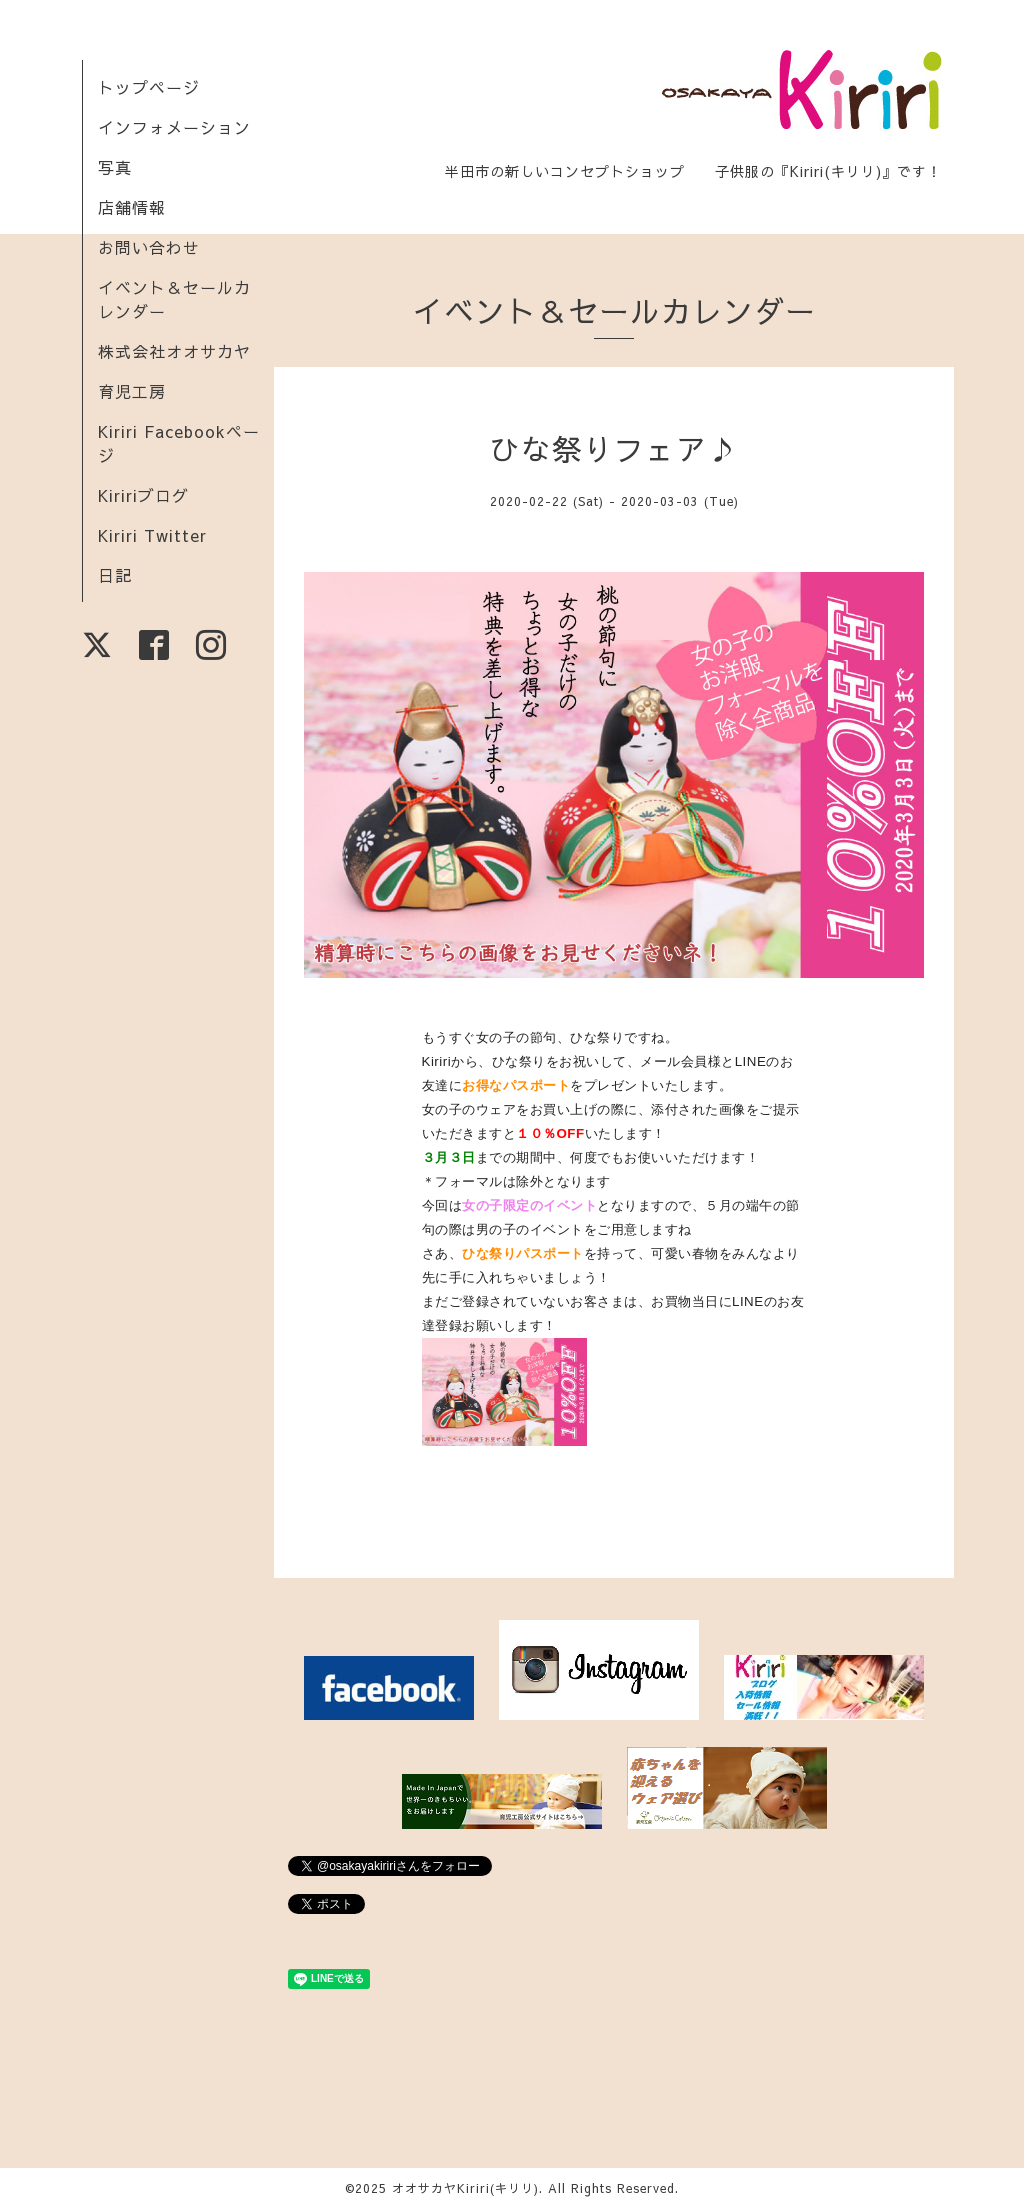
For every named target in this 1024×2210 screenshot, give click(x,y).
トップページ (149, 87)
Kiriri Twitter (152, 535)
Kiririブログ (143, 495)
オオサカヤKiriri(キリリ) (465, 2188)
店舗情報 (132, 207)
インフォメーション (174, 127)
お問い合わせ (149, 247)
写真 (115, 167)
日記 (115, 575)
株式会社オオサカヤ (174, 351)
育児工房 (132, 391)
